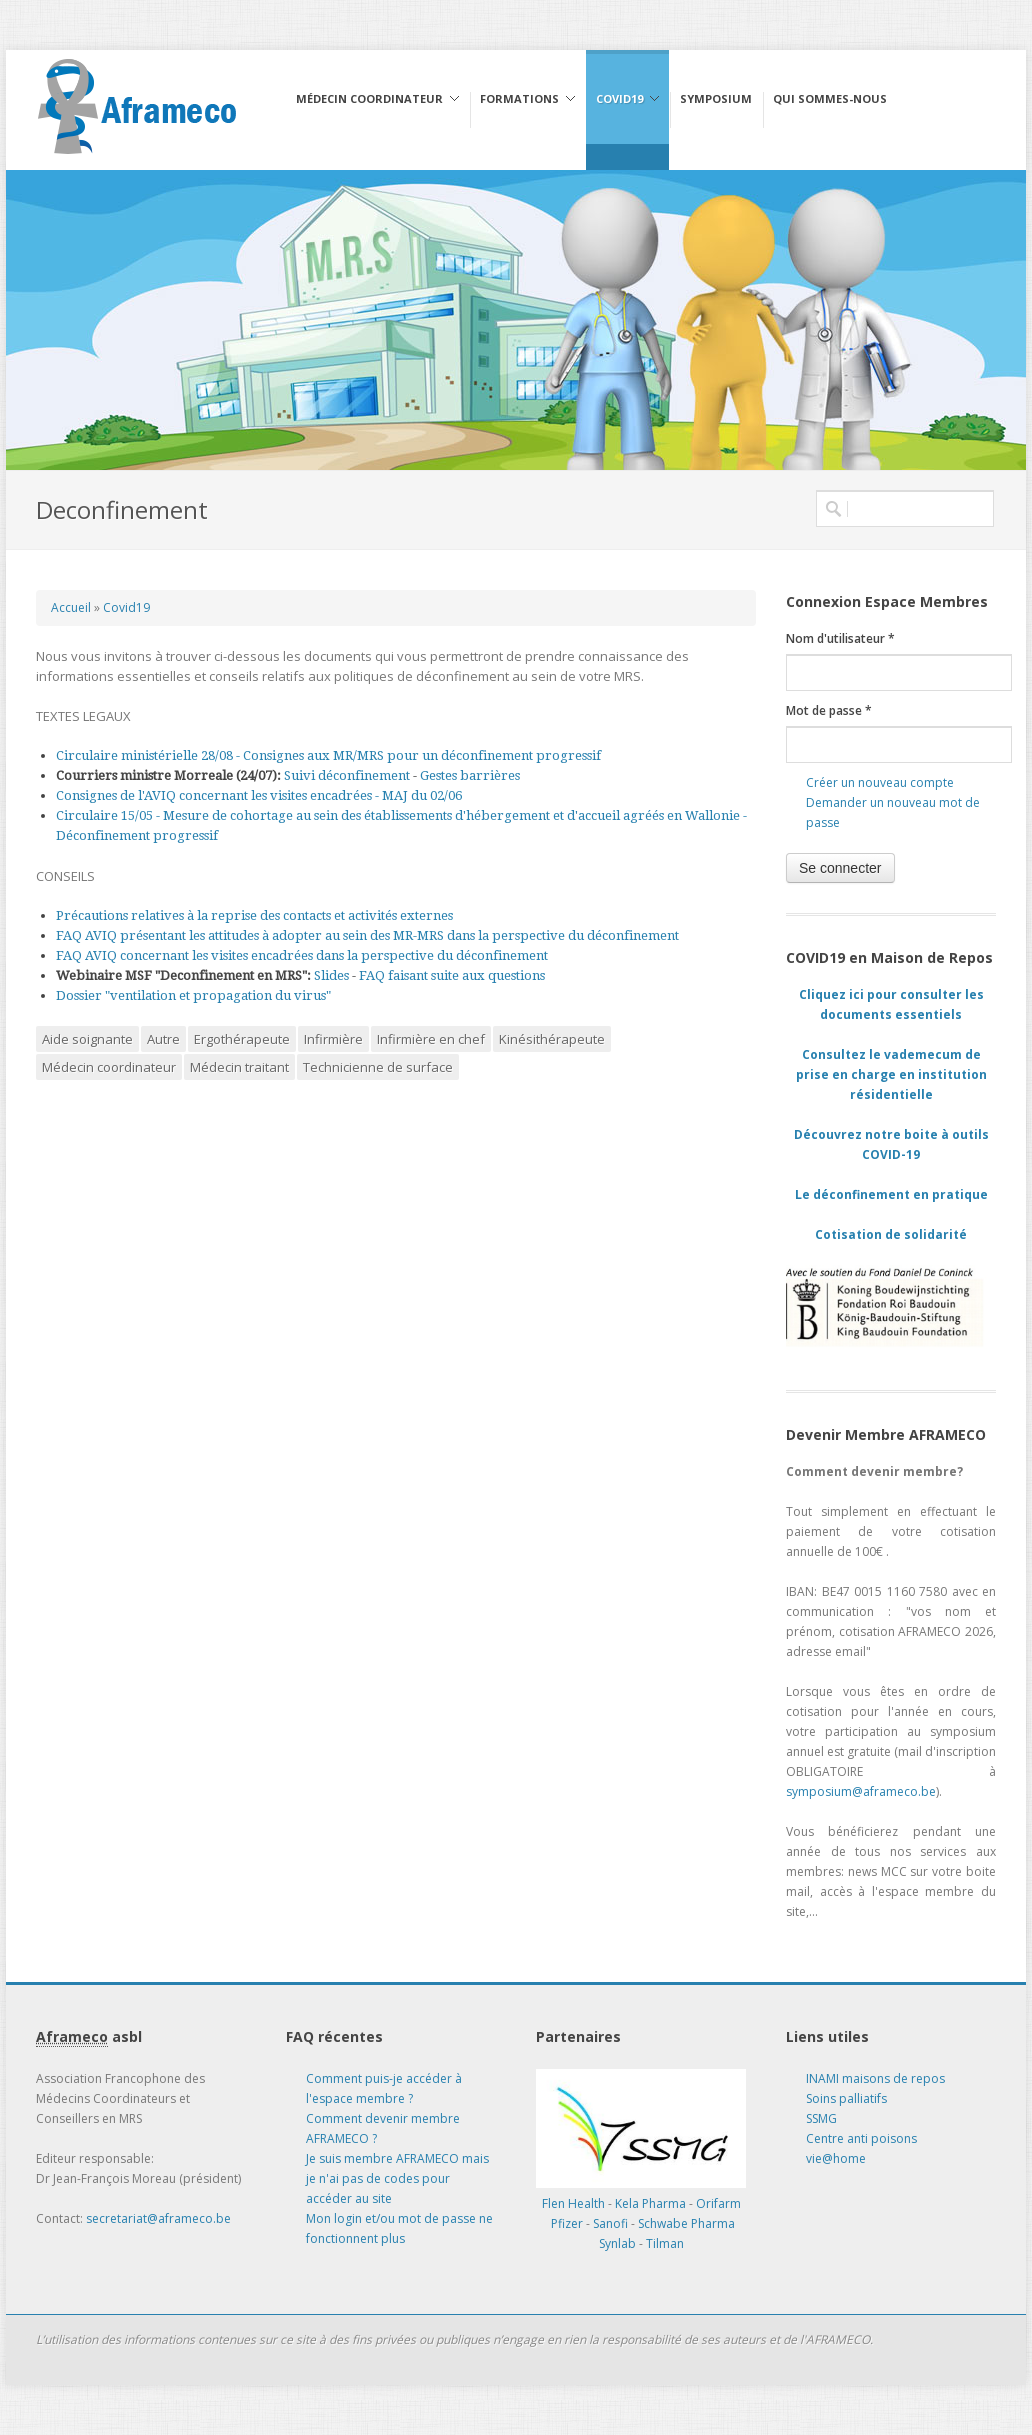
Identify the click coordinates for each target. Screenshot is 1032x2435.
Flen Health (573, 2203)
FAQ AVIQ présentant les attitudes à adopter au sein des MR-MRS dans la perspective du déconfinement (367, 935)
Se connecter (840, 868)
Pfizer (567, 2223)
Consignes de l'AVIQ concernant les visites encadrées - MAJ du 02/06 (259, 795)
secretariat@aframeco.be (158, 2218)
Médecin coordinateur (109, 1067)
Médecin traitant (239, 1067)
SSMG (821, 2118)
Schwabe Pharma (686, 2223)
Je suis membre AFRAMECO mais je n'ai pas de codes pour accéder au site (397, 2178)
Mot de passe (829, 710)
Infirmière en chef (431, 1039)
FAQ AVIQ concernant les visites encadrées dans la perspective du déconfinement (302, 955)
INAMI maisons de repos (875, 2078)
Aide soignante (87, 1039)
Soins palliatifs (846, 2098)
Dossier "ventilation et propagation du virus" (193, 995)
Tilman (665, 2243)
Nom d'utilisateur (840, 638)
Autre (163, 1039)
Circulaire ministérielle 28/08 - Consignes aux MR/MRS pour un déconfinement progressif (328, 755)
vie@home (836, 2158)
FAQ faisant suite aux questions (452, 975)
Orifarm (718, 2203)
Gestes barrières (470, 775)
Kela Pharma (650, 2203)
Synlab (617, 2243)
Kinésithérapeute (552, 1039)
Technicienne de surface (378, 1067)
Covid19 (126, 607)
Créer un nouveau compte (880, 782)
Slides (331, 975)
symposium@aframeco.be (861, 1791)
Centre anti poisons (861, 2138)
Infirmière (333, 1039)
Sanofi (610, 2223)
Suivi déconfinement (348, 775)
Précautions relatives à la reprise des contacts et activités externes (254, 915)
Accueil (71, 607)
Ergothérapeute (242, 1039)
